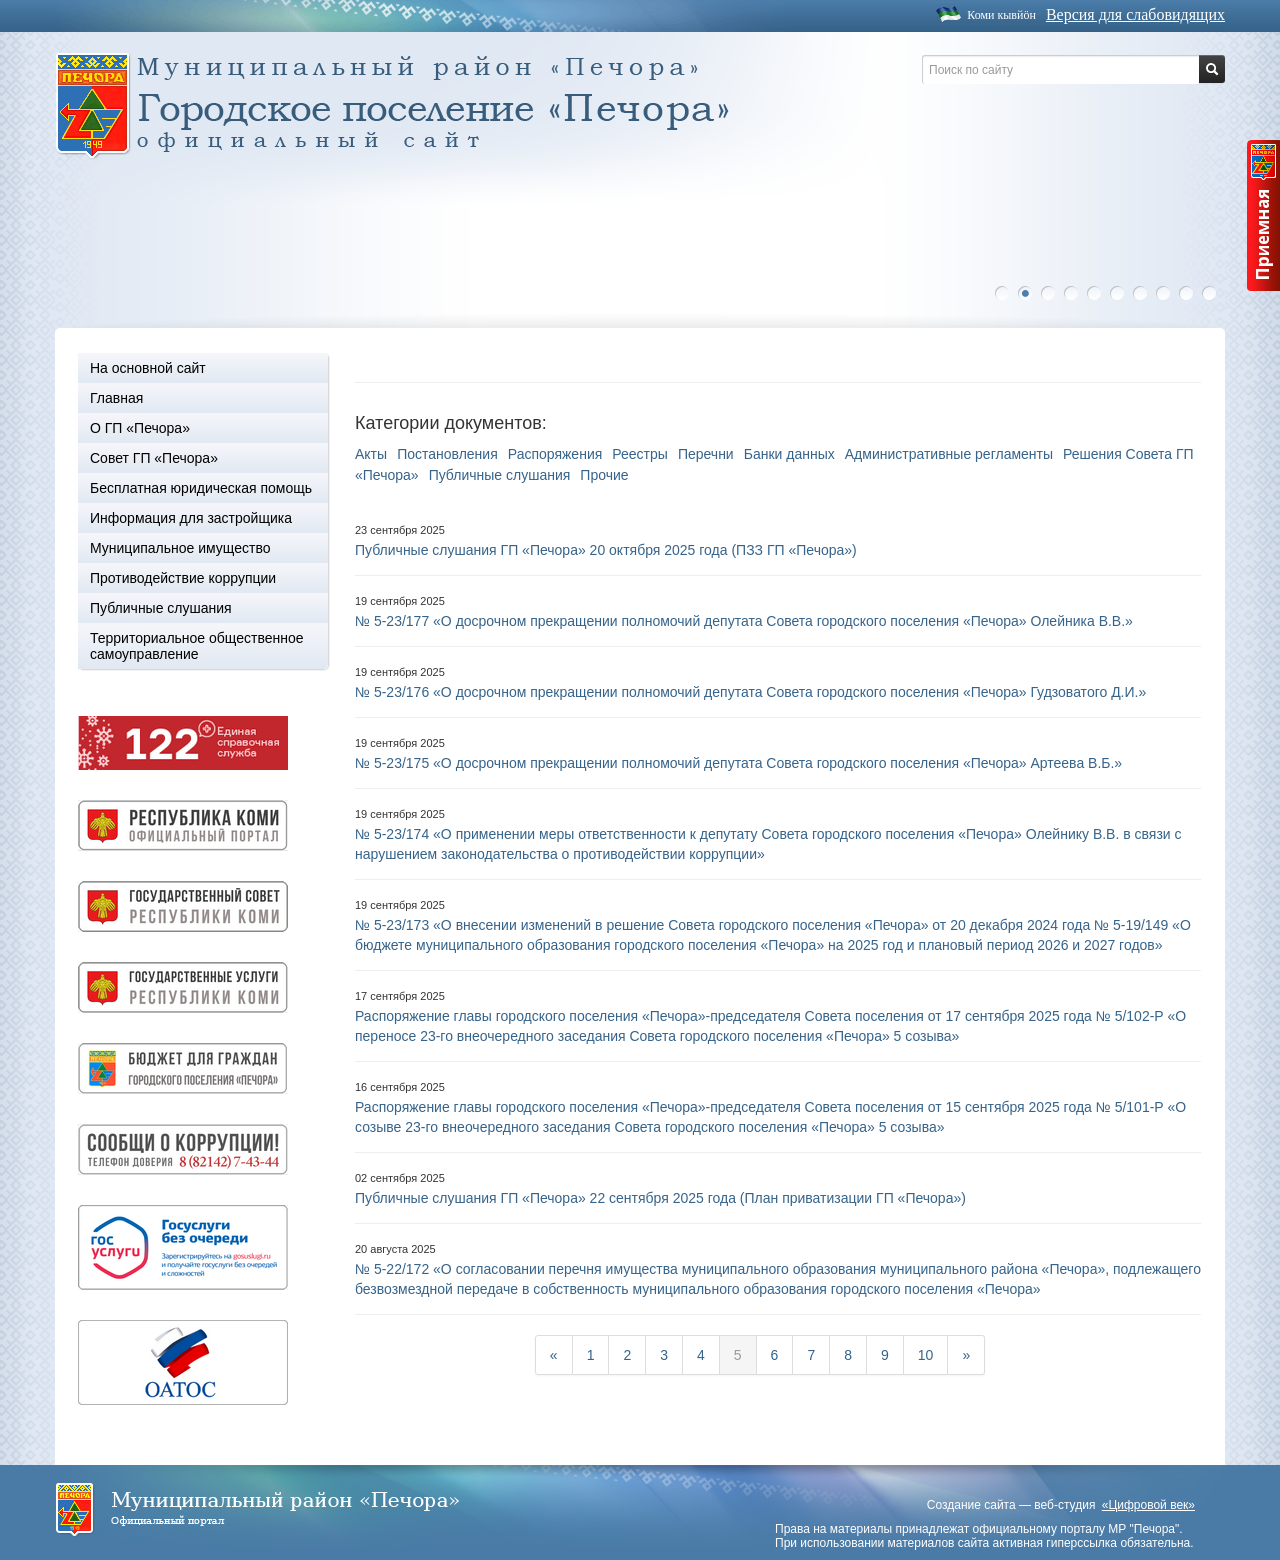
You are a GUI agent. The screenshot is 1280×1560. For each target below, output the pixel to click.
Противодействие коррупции (183, 578)
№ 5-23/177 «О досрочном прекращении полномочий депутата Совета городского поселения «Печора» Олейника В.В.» (744, 621)
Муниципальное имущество (180, 548)
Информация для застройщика (191, 518)
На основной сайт (148, 368)
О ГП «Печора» (140, 428)
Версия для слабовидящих (1135, 14)
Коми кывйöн (1001, 15)
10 (1214, 293)
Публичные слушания (161, 608)
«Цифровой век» (1148, 1505)
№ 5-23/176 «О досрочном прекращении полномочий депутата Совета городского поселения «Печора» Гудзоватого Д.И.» (750, 692)
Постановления (447, 454)
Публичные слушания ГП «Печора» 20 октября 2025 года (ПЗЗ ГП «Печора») (606, 550)
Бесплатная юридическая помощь (201, 488)
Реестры (640, 454)
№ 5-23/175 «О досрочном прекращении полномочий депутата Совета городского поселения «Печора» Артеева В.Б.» (738, 763)
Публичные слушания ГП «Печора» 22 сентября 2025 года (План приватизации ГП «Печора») (660, 1198)
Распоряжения (555, 454)
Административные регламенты (949, 454)
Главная (116, 398)
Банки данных (789, 454)
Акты (371, 454)
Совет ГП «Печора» (154, 458)
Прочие (604, 475)
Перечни (706, 454)
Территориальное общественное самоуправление (197, 646)
